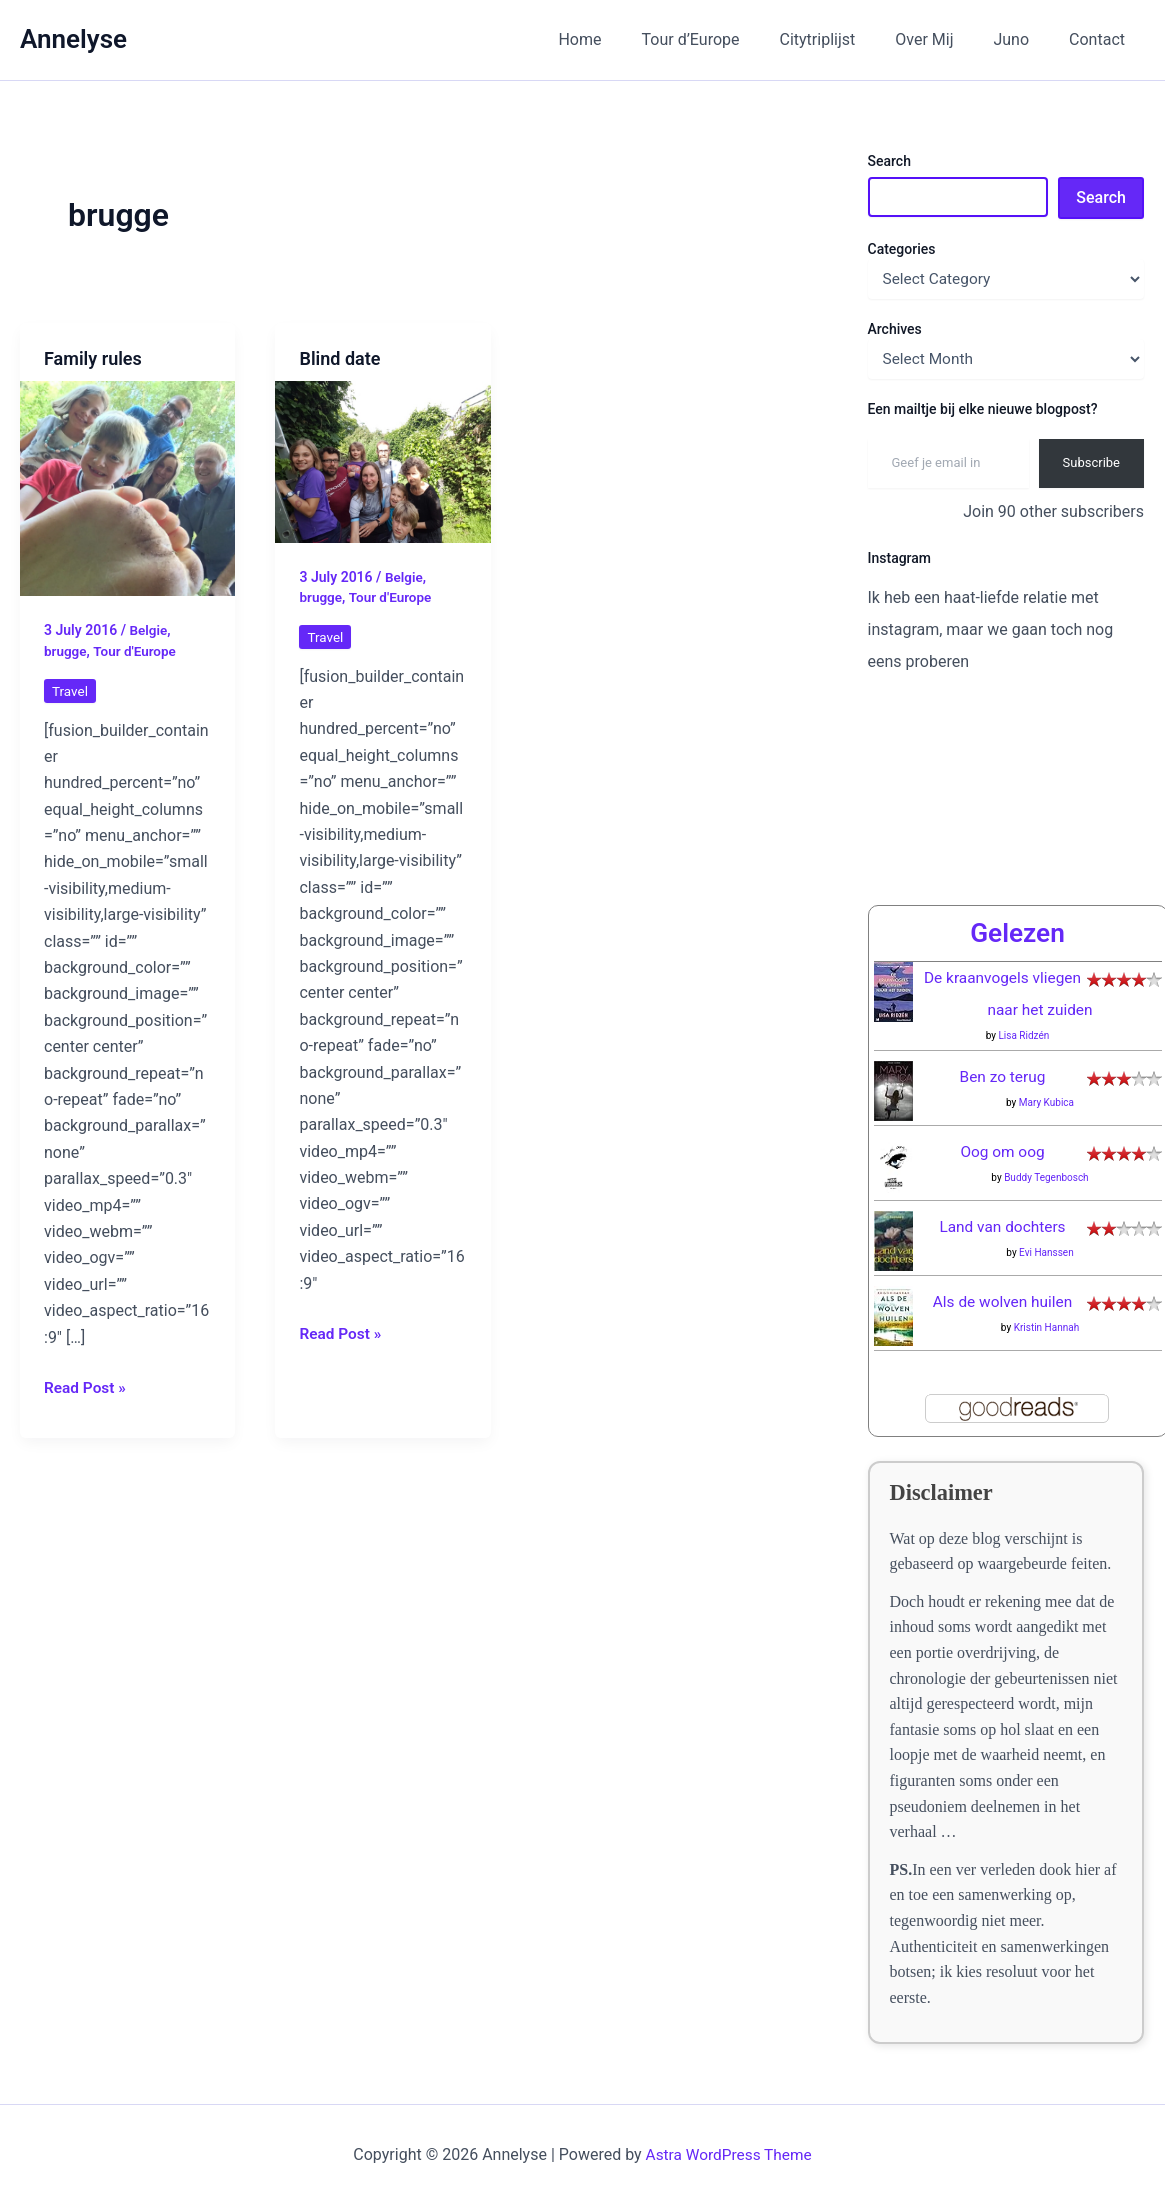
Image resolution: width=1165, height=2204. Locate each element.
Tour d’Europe (727, 39)
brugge (66, 651)
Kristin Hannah (1047, 1327)
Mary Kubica (1046, 1102)
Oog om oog (1002, 1151)
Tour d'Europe (138, 651)
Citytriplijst (846, 39)
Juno (1023, 39)
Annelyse (73, 39)
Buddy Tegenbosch (1046, 1177)
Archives (895, 329)
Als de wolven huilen (1002, 1301)
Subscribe (1091, 462)
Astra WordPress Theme (728, 2154)
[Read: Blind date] (382, 460)
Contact (1101, 39)
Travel (70, 691)
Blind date (339, 358)
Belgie (148, 630)
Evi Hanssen (1046, 1252)
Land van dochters (1002, 1226)
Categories (902, 249)
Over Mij (944, 39)
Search (889, 161)
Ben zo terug (1002, 1076)
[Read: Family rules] (127, 487)
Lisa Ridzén (1023, 1035)
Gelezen (1017, 933)
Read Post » (86, 1387)
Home (623, 39)
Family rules (93, 358)
